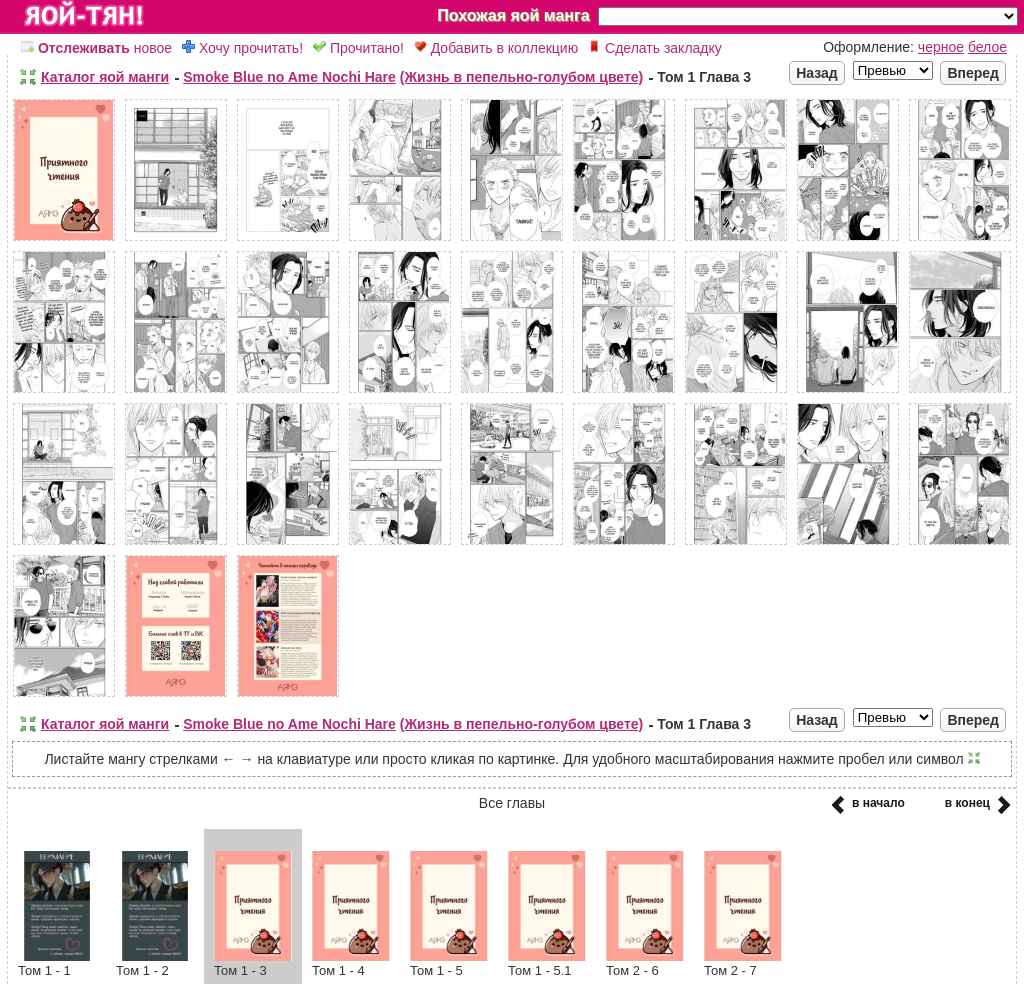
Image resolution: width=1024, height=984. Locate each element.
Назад (817, 73)
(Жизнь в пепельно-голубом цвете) (522, 77)
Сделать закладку (655, 48)
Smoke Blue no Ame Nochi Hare (289, 77)
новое (96, 48)
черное (941, 47)
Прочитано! (358, 48)
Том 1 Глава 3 (704, 77)
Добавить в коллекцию (496, 48)
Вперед (973, 73)
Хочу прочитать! (242, 48)
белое (987, 47)
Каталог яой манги (105, 77)
